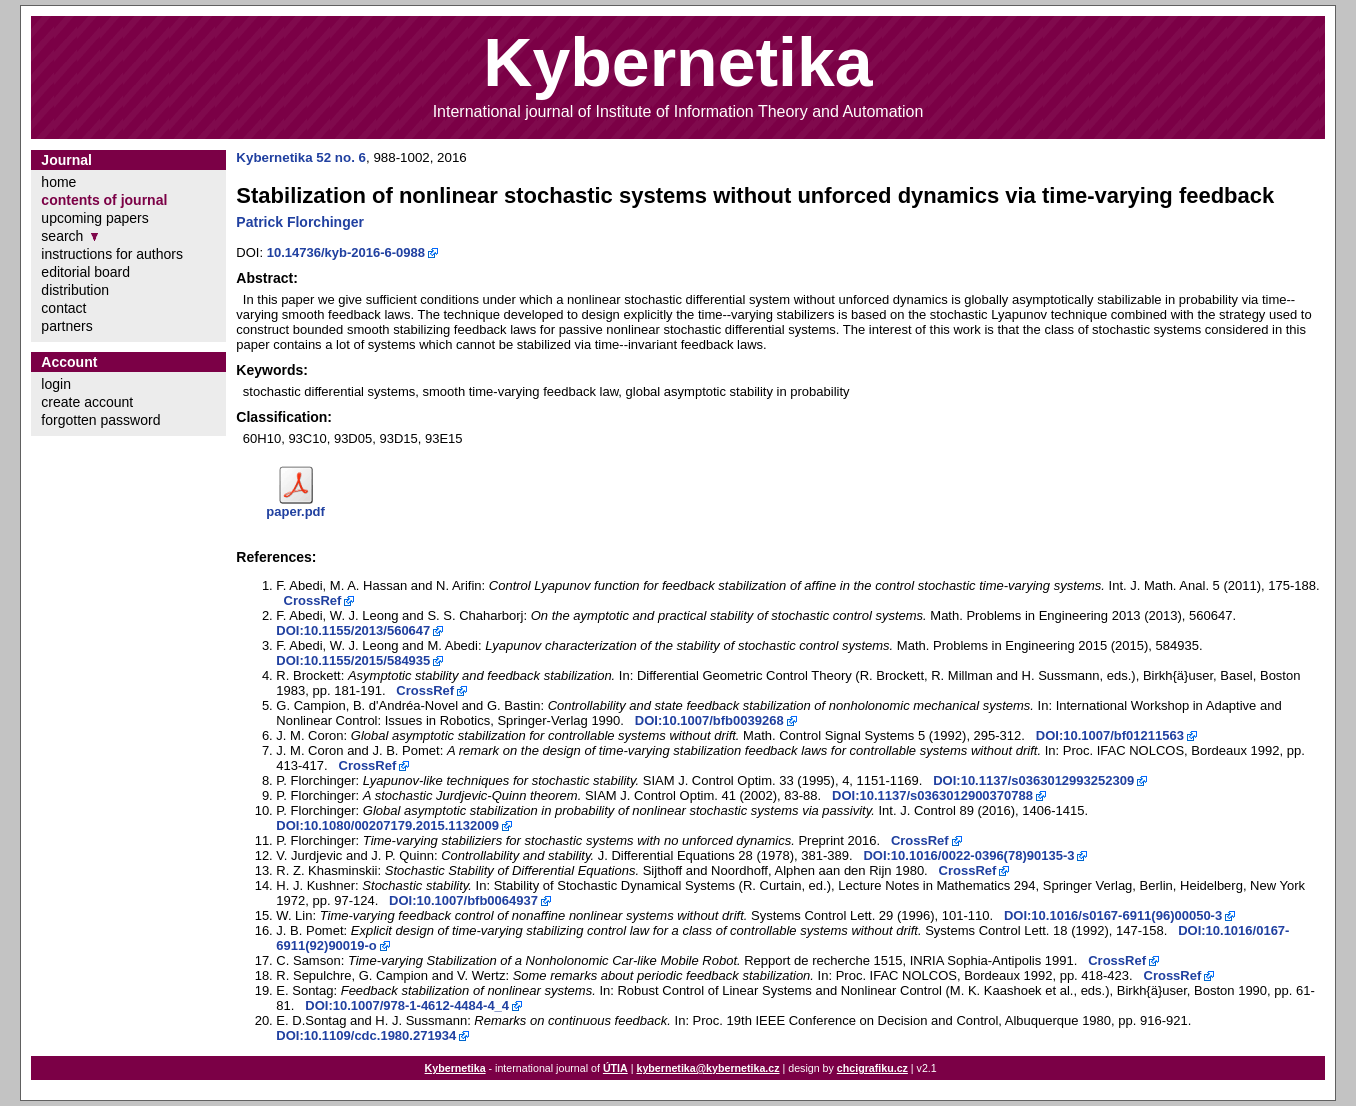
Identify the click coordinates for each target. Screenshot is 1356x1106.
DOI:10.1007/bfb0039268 (709, 720)
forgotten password (100, 420)
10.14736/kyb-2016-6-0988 (346, 252)
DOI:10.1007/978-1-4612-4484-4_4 (407, 1005)
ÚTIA (615, 1068)
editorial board (85, 272)
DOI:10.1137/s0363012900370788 (932, 795)
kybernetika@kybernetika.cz (707, 1068)
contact (63, 308)
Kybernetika (455, 1068)
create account (87, 402)
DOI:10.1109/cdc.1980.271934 (366, 1035)
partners (66, 326)
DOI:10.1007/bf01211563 (1110, 735)
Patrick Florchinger (300, 222)
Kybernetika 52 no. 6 (301, 157)
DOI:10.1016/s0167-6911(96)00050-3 (1113, 915)
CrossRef (313, 600)
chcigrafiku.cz (872, 1068)
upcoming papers (94, 218)
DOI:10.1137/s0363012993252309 (1033, 780)
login (56, 384)
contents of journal (104, 200)
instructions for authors (112, 254)
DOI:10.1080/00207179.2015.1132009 (387, 825)
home (58, 182)
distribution (75, 290)
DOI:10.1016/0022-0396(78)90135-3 (968, 855)
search (62, 236)
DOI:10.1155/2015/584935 (353, 660)
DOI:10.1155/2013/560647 (353, 630)
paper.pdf (295, 511)
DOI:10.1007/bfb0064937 (463, 900)
